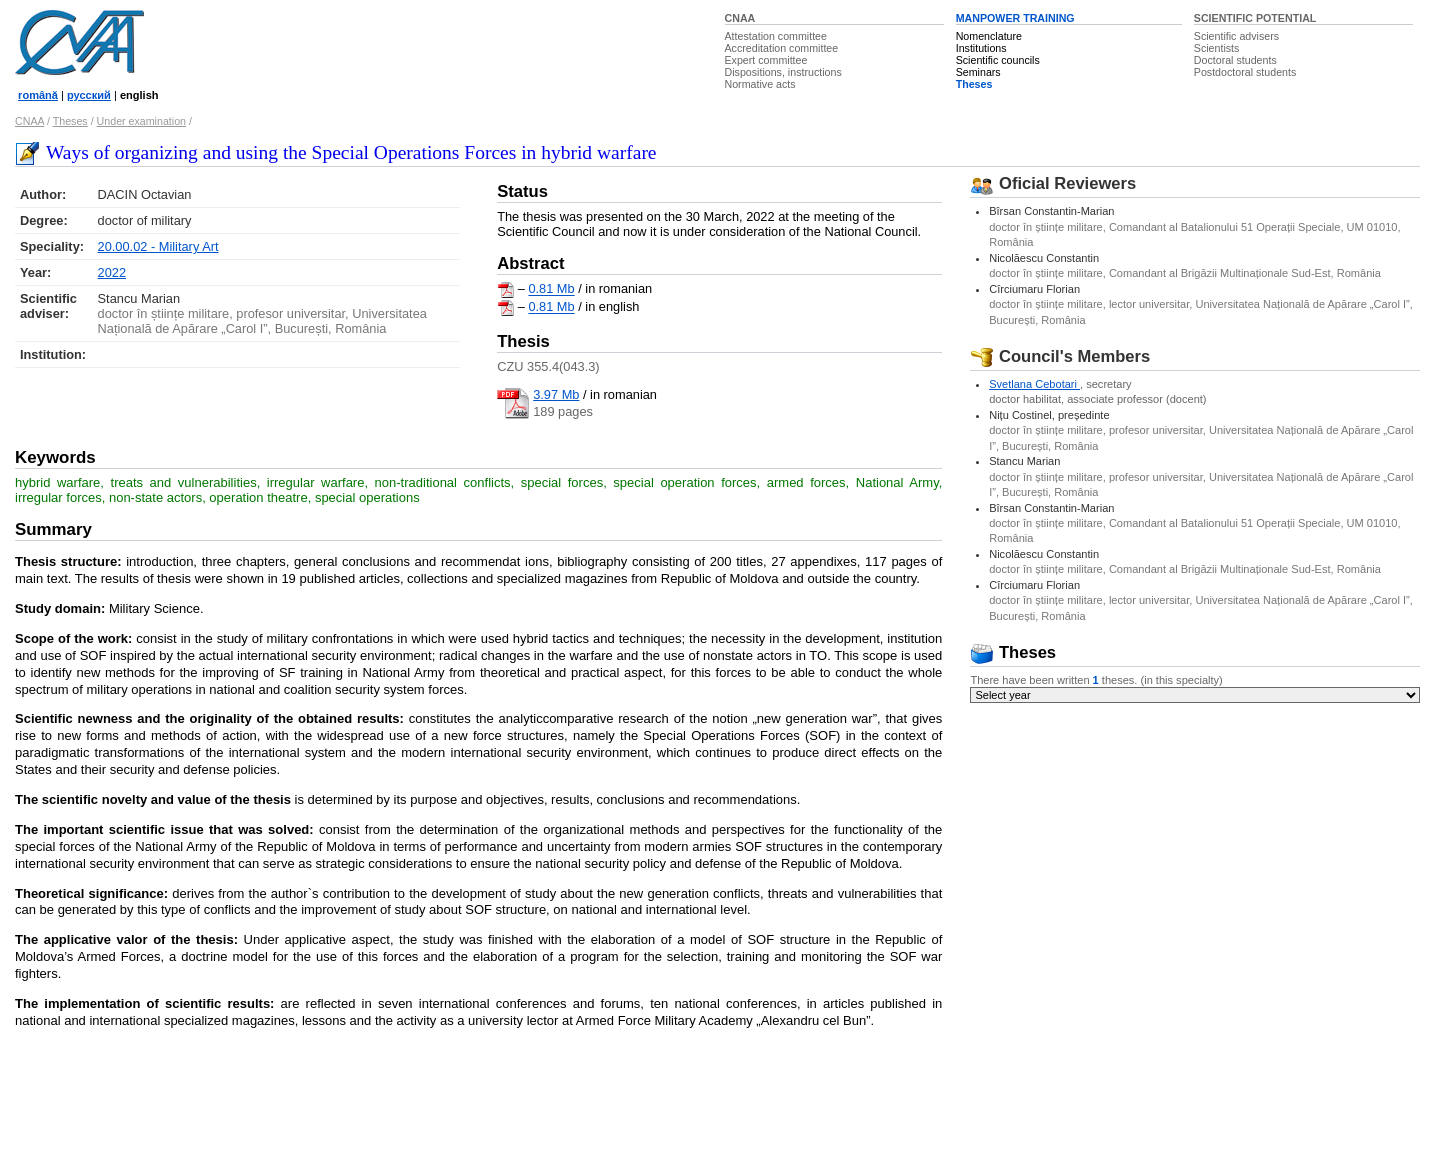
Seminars (978, 72)
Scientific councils (998, 60)
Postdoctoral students (1245, 72)
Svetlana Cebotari (1034, 384)
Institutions (981, 48)
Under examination (141, 121)
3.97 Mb (556, 394)
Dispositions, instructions (783, 72)
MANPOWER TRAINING (1015, 18)
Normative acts (760, 84)
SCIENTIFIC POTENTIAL (1255, 18)
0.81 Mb (551, 289)
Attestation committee (776, 36)
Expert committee (766, 60)
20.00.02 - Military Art (158, 246)
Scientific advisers (1236, 36)
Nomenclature (989, 36)
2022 (112, 272)
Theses (974, 84)
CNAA (740, 18)
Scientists (1217, 48)
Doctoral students (1235, 60)
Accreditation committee (782, 48)
